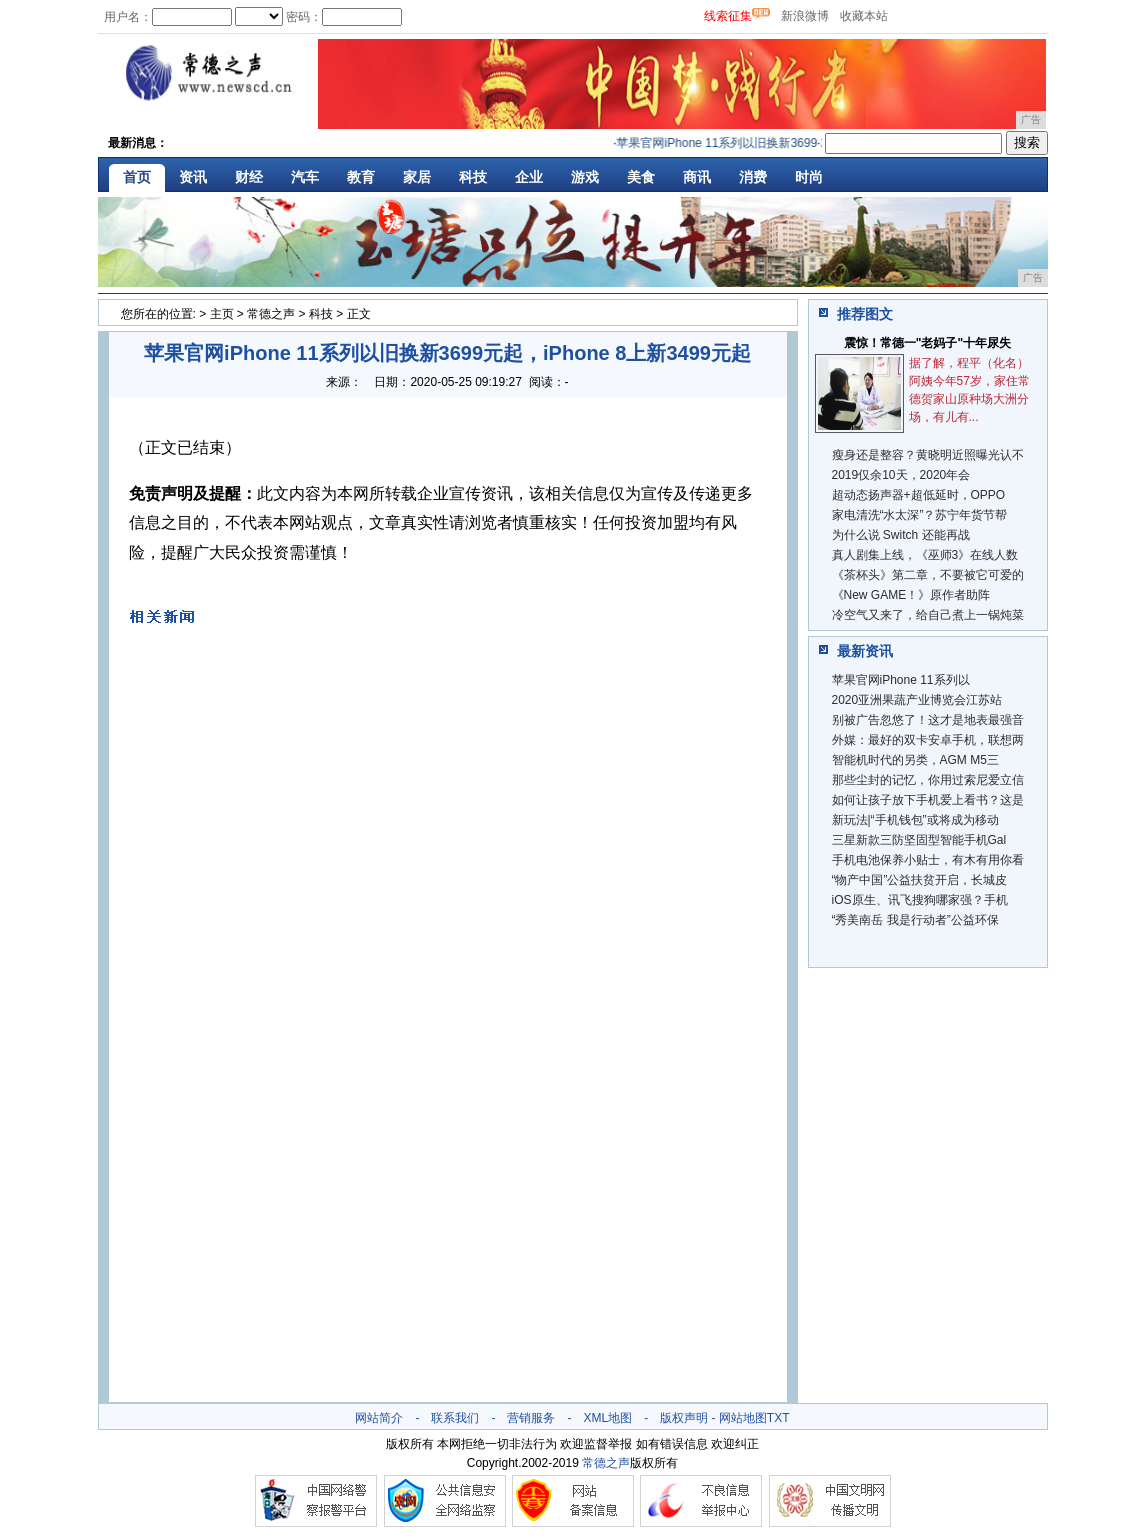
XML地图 (607, 1418)
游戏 (585, 177)
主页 (222, 314)
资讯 (193, 177)
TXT (778, 1418)
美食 (641, 177)
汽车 (305, 177)
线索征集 (728, 16)
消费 (753, 177)
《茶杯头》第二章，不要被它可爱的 (928, 575)
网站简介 (379, 1418)
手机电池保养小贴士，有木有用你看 (928, 860)
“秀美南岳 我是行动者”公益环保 (915, 920)
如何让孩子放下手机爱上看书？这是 (928, 800)
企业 (529, 177)
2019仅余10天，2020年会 (901, 475)
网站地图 (743, 1418)
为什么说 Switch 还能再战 (901, 535)
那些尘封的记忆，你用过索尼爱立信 (928, 780)
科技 (473, 177)
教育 (361, 177)
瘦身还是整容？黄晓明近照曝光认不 (928, 455)
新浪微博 (805, 16)
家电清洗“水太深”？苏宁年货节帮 (920, 515)
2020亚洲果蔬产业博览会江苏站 (917, 700)
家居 (417, 177)
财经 (249, 177)
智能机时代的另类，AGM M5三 (915, 760)
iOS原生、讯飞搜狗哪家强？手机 (920, 900)
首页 (137, 177)
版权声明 (684, 1418)
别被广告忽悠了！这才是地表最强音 (928, 720)
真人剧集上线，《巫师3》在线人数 (925, 555)
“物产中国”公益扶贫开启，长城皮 (920, 880)
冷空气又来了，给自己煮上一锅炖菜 (928, 615)
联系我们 (455, 1418)
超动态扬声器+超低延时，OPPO (919, 495)
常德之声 (271, 314)
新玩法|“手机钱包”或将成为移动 (915, 820)
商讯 (697, 177)
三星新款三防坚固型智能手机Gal (919, 840)
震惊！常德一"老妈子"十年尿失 (927, 343)
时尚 (809, 177)
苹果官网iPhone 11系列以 (901, 680)
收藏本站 (864, 16)
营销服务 (531, 1418)
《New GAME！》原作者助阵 (911, 595)
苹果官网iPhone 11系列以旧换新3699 (720, 143)
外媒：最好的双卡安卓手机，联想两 (928, 740)
